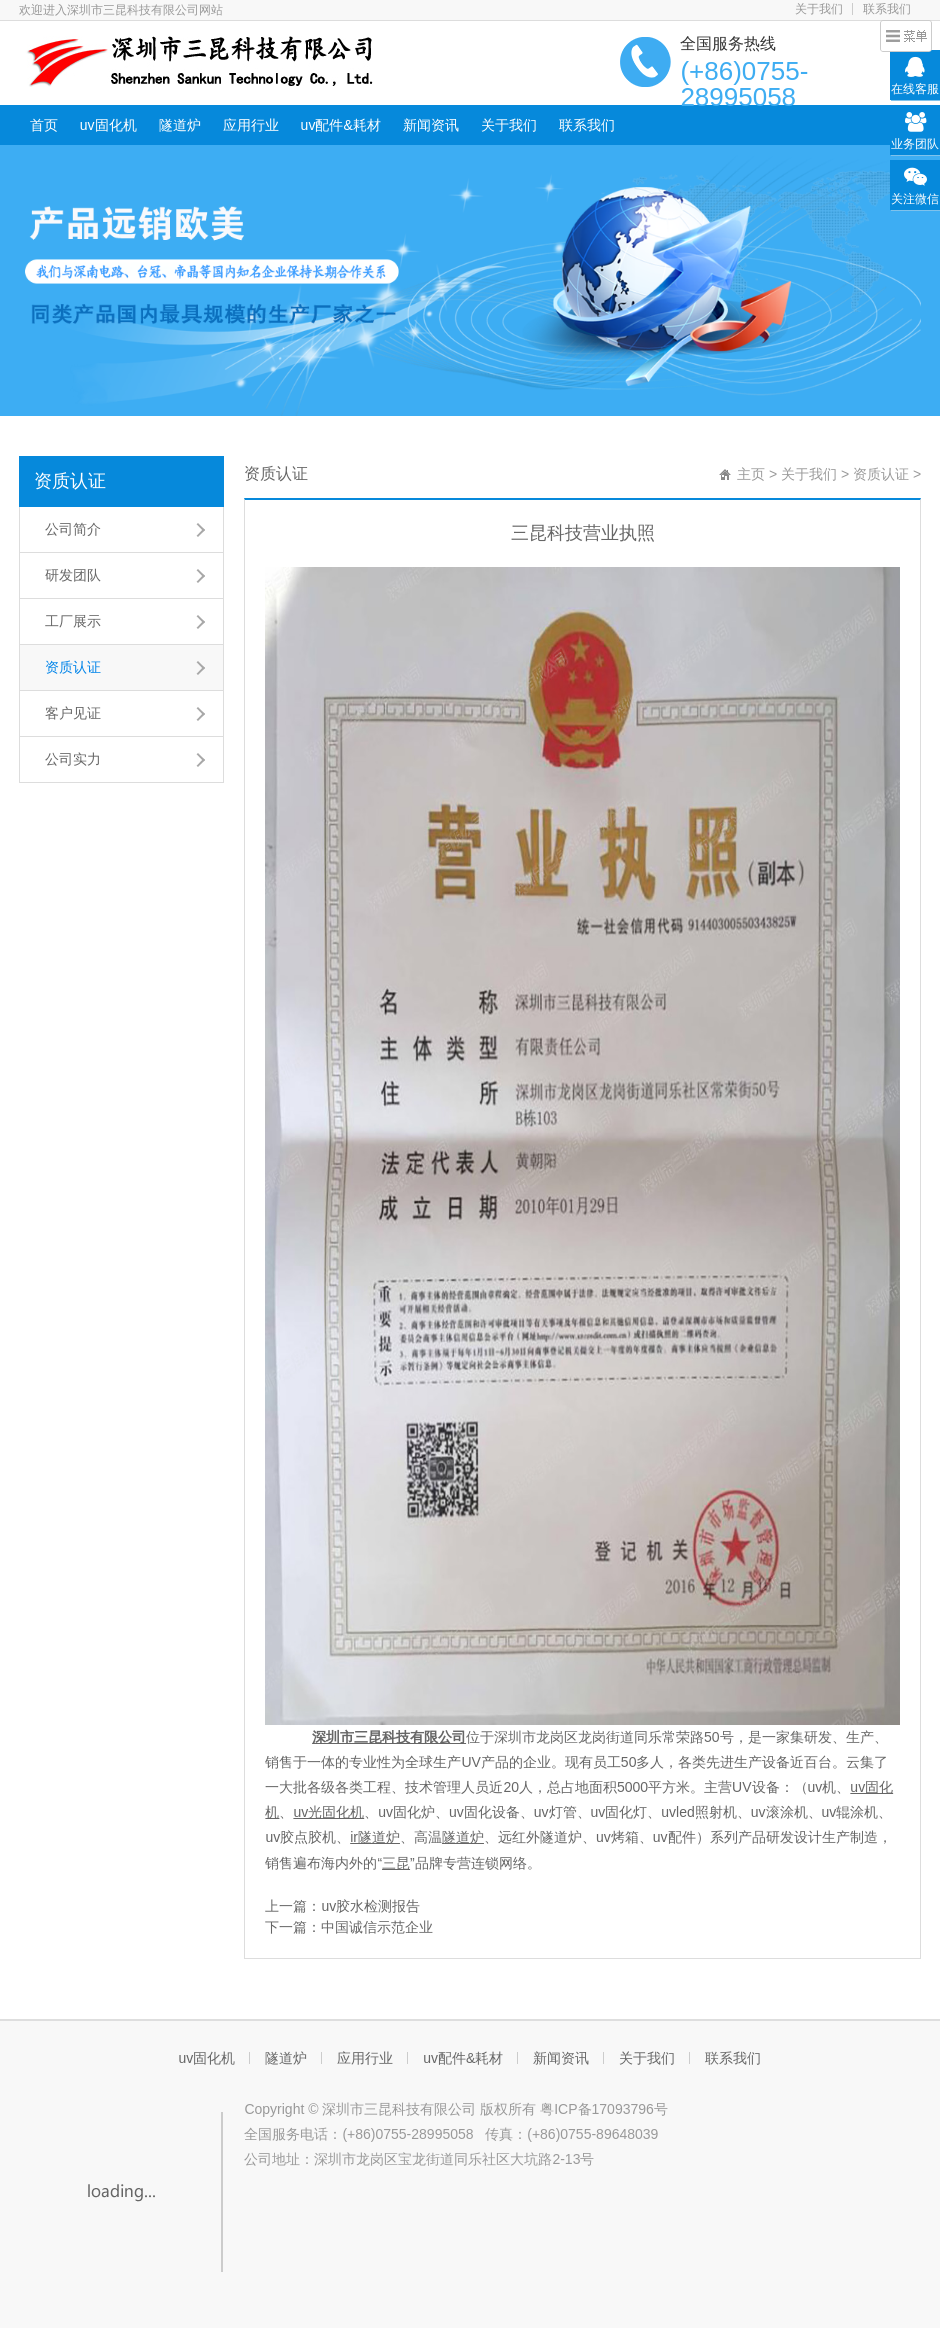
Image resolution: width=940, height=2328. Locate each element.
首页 (44, 125)
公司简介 (73, 529)
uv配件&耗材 (341, 125)
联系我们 (887, 9)
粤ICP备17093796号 (604, 2109)
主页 (751, 474)
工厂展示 (73, 621)
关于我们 (819, 9)
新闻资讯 (431, 125)
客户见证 (73, 713)
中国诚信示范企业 (377, 1927)
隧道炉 (180, 125)
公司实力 (73, 759)
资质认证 (70, 481)
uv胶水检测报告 (370, 1906)
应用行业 (251, 125)
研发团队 (73, 575)
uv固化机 (108, 125)
